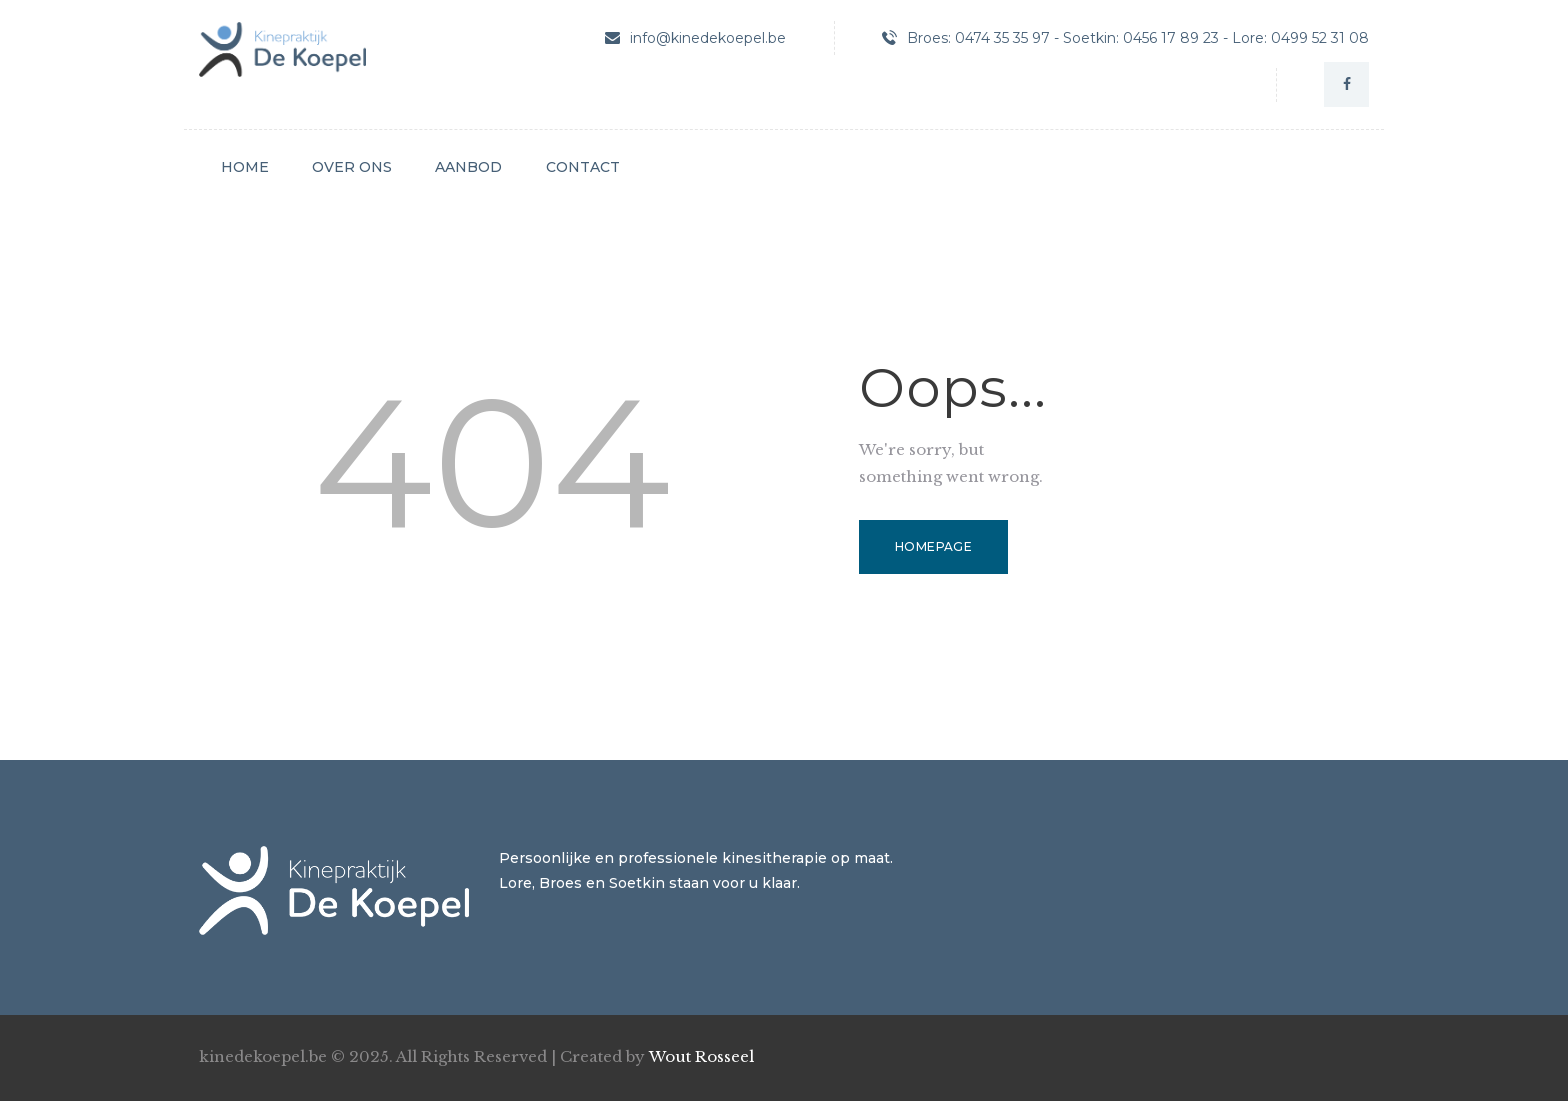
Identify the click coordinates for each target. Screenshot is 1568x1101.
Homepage (933, 546)
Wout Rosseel (701, 1056)
